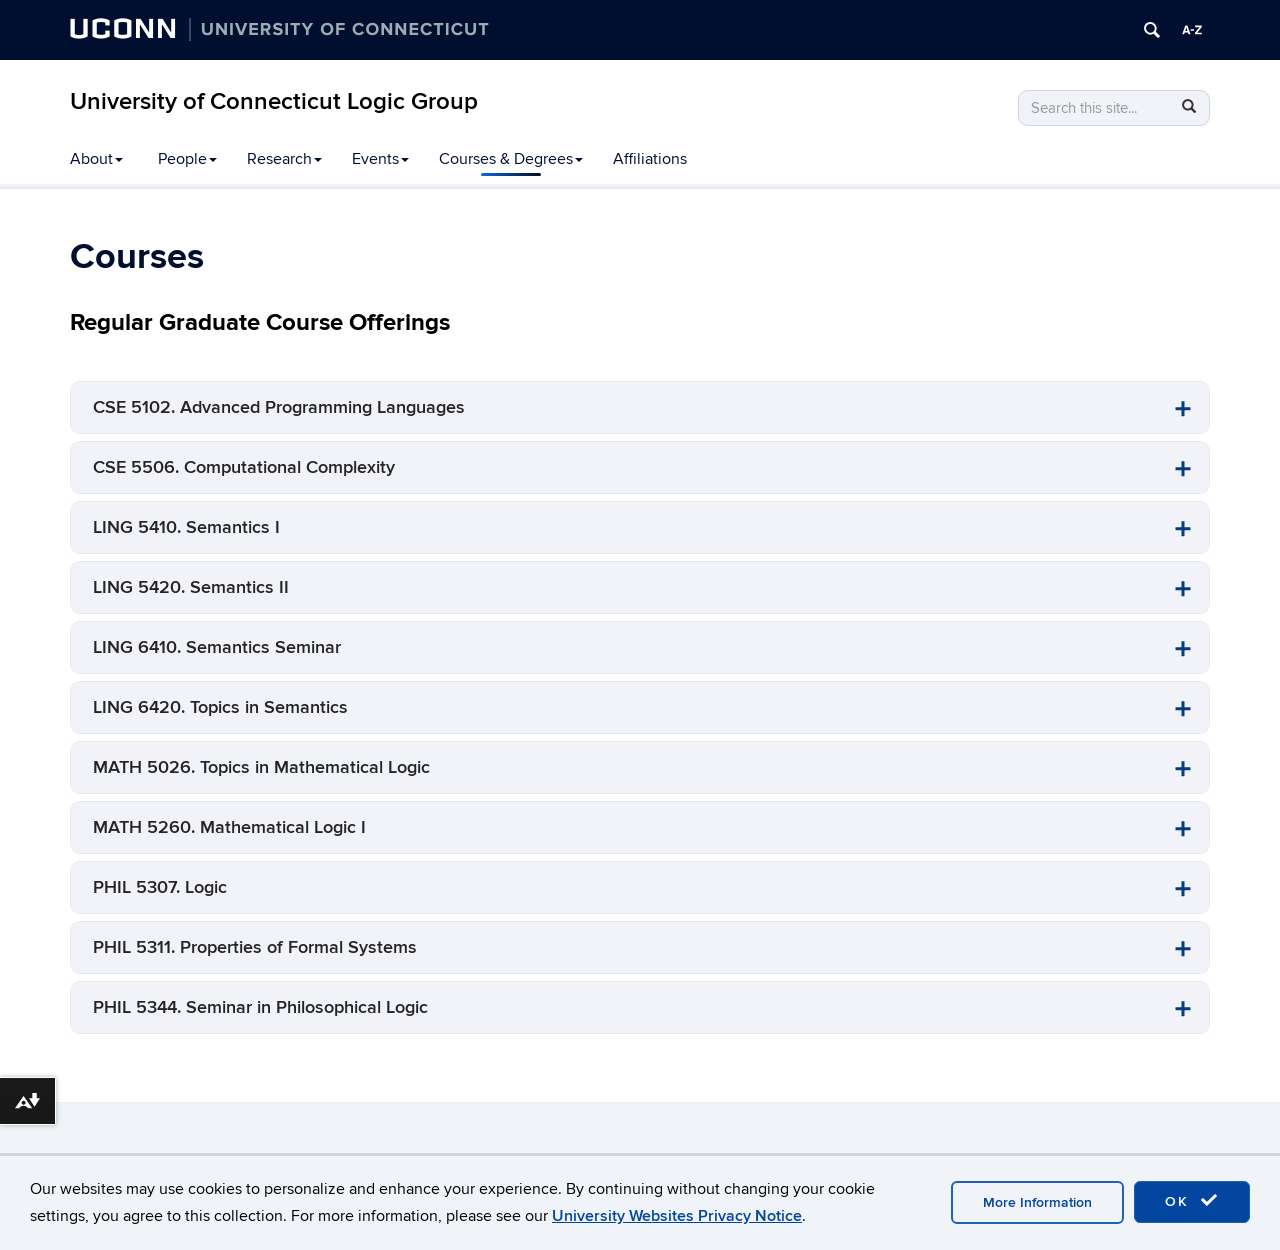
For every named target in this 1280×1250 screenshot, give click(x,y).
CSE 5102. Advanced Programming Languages (279, 407)
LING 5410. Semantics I (186, 527)
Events (380, 159)
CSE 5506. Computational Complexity (244, 467)
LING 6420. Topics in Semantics (220, 707)
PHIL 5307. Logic (160, 887)
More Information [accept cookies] (1037, 1202)
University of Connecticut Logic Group (274, 101)
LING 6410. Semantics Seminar (217, 647)
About (96, 159)
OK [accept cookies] (1192, 1201)
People (187, 159)
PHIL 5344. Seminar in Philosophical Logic (260, 1007)
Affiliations (650, 159)
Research (284, 159)
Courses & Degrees (511, 159)
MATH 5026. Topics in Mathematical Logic (261, 767)
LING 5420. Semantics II (191, 587)
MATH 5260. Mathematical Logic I (229, 827)
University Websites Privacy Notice (677, 1216)
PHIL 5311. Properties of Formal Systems (255, 947)
